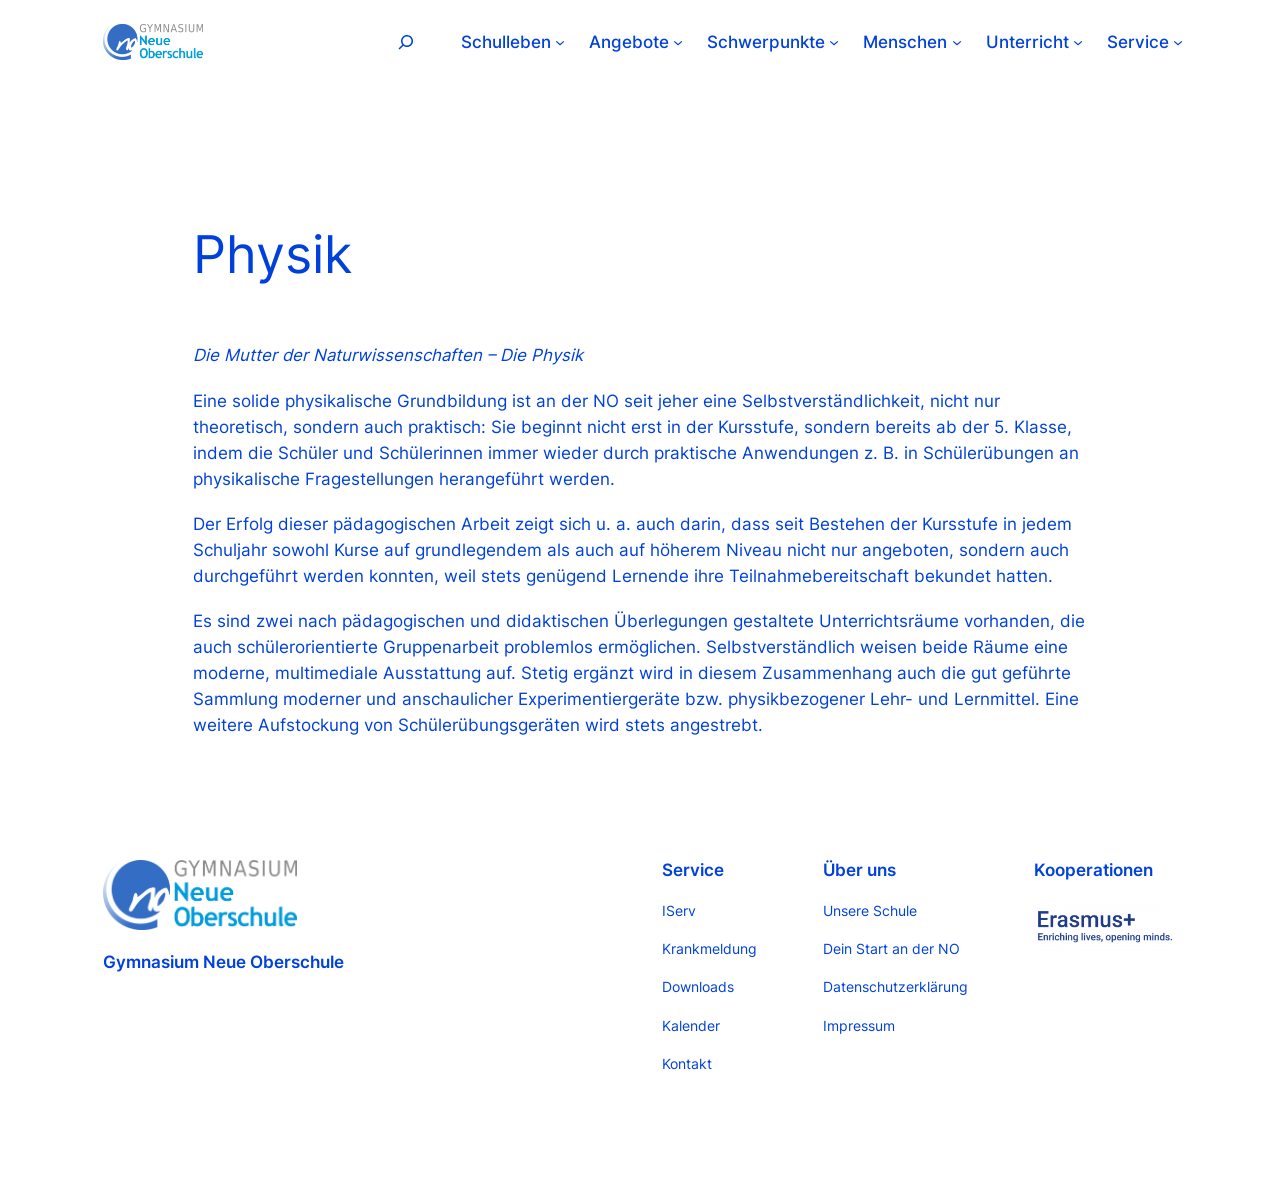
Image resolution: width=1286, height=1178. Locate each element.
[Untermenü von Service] (1178, 42)
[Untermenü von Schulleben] (560, 42)
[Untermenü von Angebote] (678, 42)
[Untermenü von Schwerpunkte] (834, 42)
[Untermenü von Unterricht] (1078, 42)
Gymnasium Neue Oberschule (223, 962)
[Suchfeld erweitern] (406, 41)
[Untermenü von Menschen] (957, 42)
